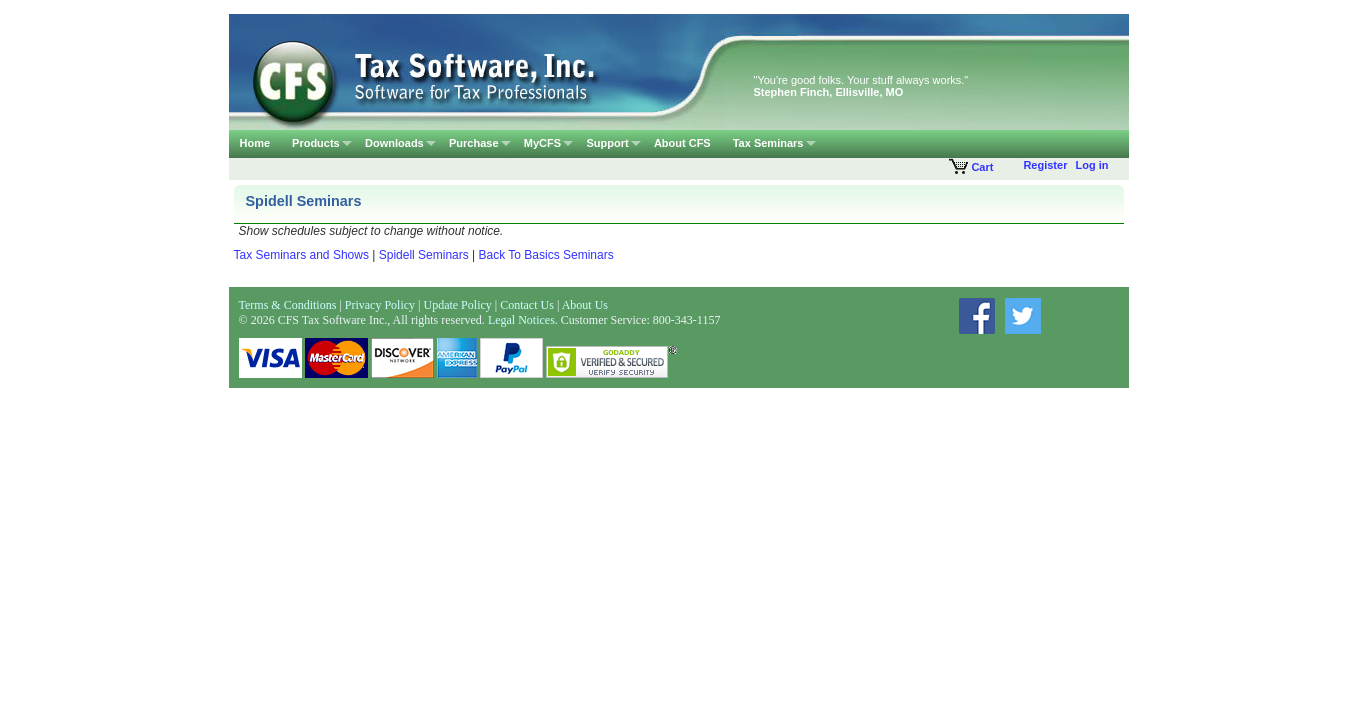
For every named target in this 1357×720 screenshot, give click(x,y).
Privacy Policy (380, 305)
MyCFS (542, 143)
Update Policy (458, 305)
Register (1045, 165)
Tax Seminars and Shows (301, 255)
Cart (971, 167)
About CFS (682, 143)
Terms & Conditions (288, 305)
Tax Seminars (768, 143)
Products (316, 143)
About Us (585, 305)
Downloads (394, 143)
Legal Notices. (523, 320)
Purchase (474, 143)
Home (255, 143)
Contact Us (527, 305)
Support (607, 143)
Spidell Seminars (424, 255)
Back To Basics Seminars (546, 255)
